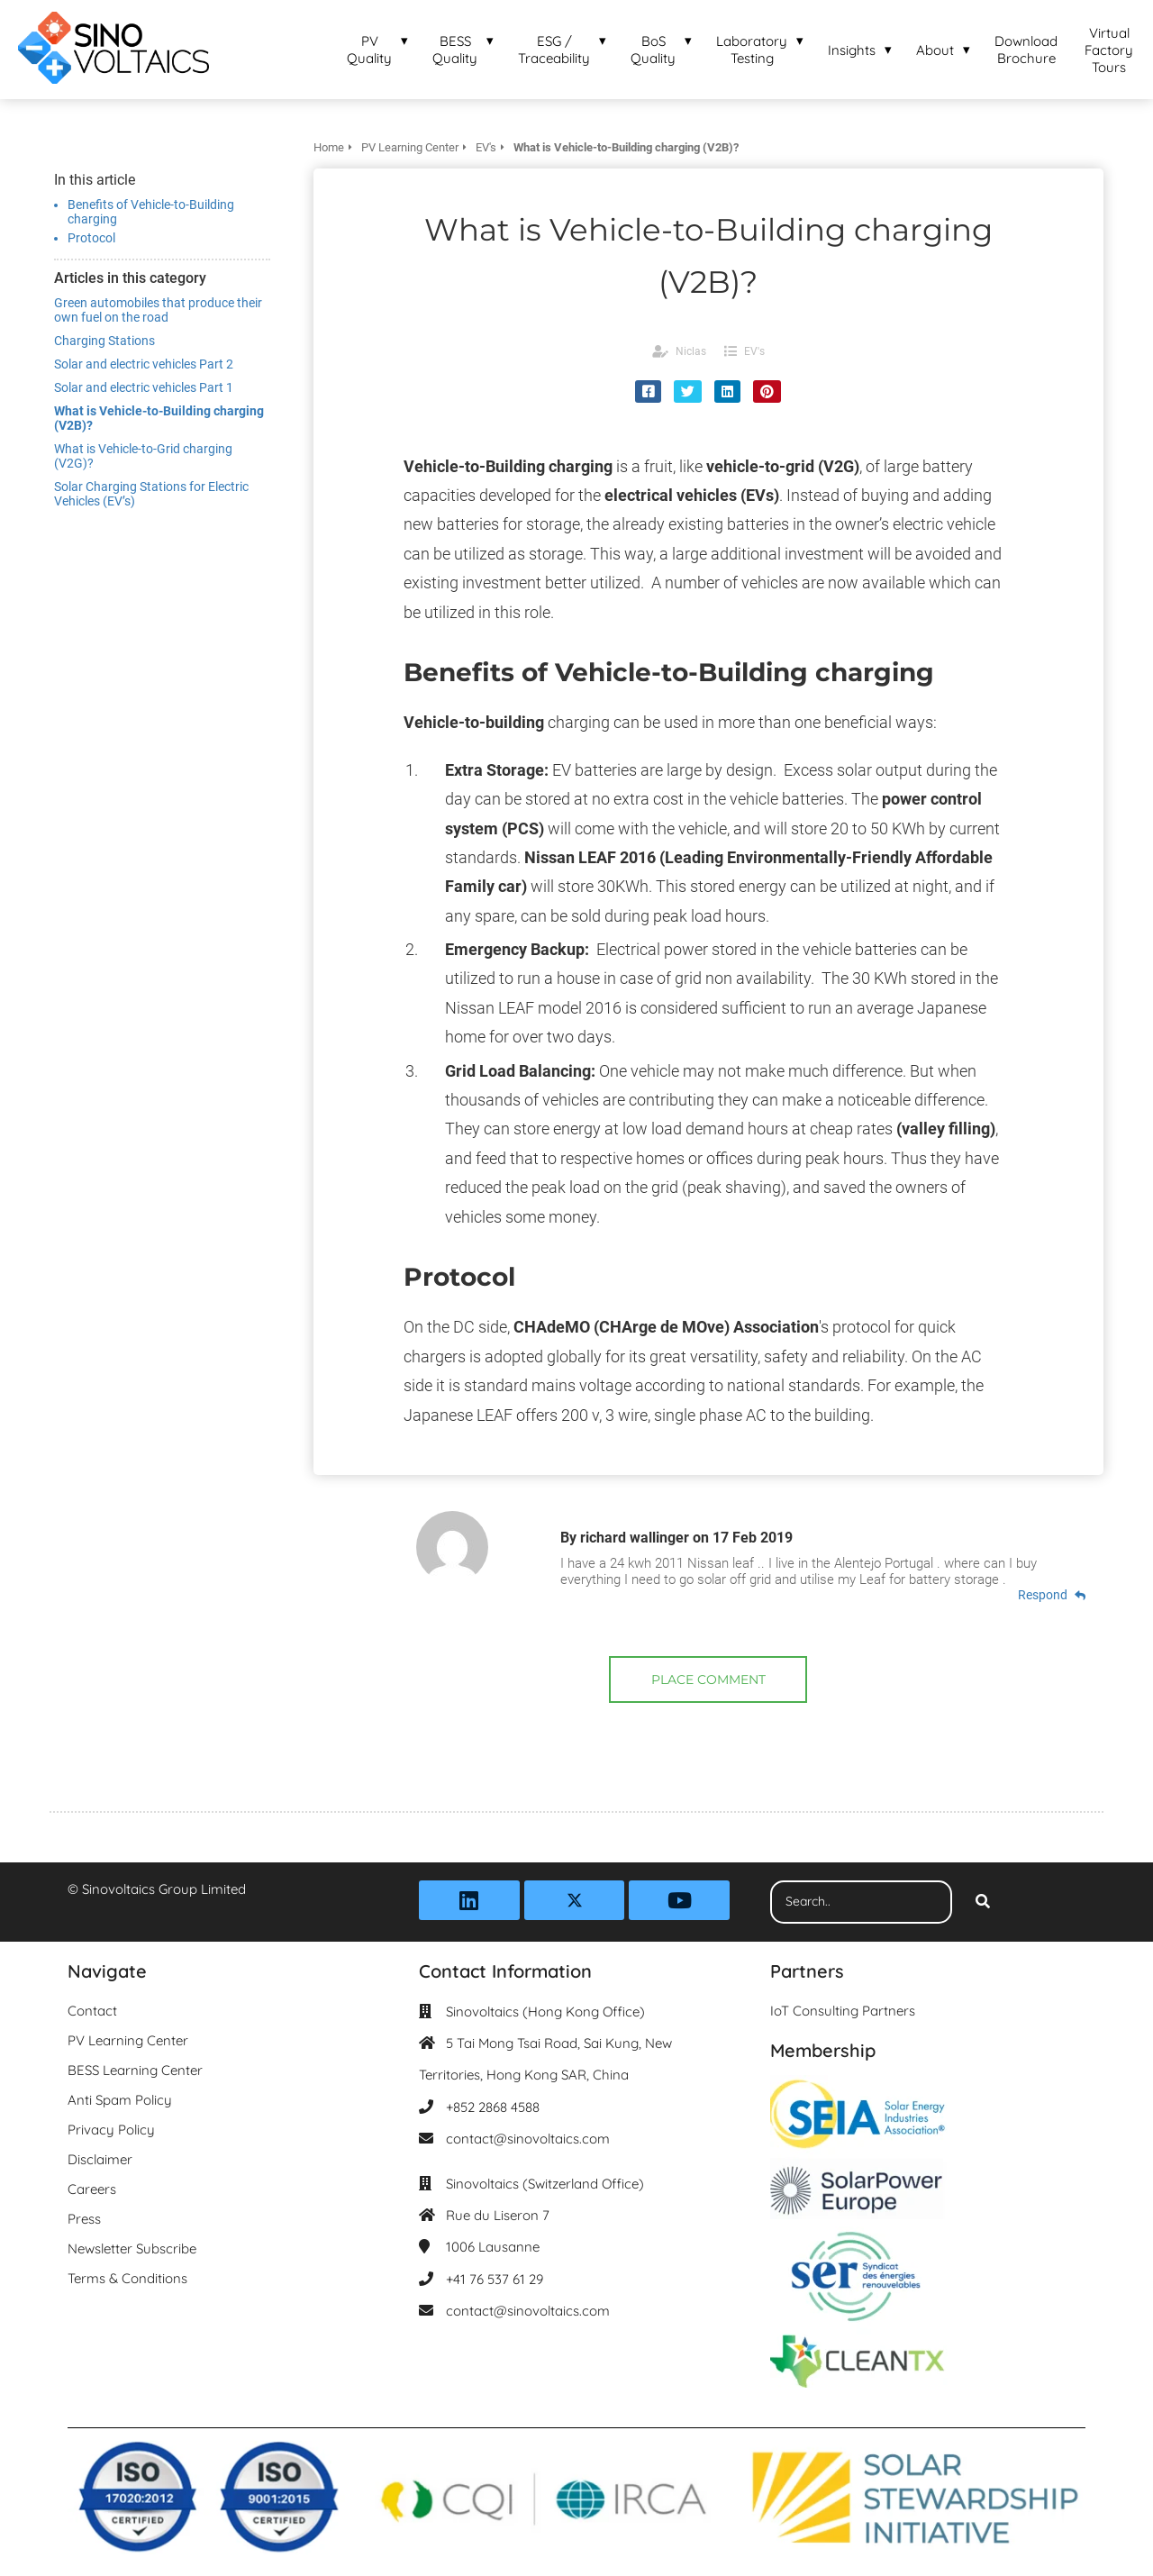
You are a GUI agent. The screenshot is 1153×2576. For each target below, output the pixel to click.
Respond (1051, 1595)
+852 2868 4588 (493, 2107)
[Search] (982, 1902)
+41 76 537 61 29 (494, 2279)
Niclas (691, 351)
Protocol (91, 238)
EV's (754, 351)
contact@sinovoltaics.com (528, 2138)
